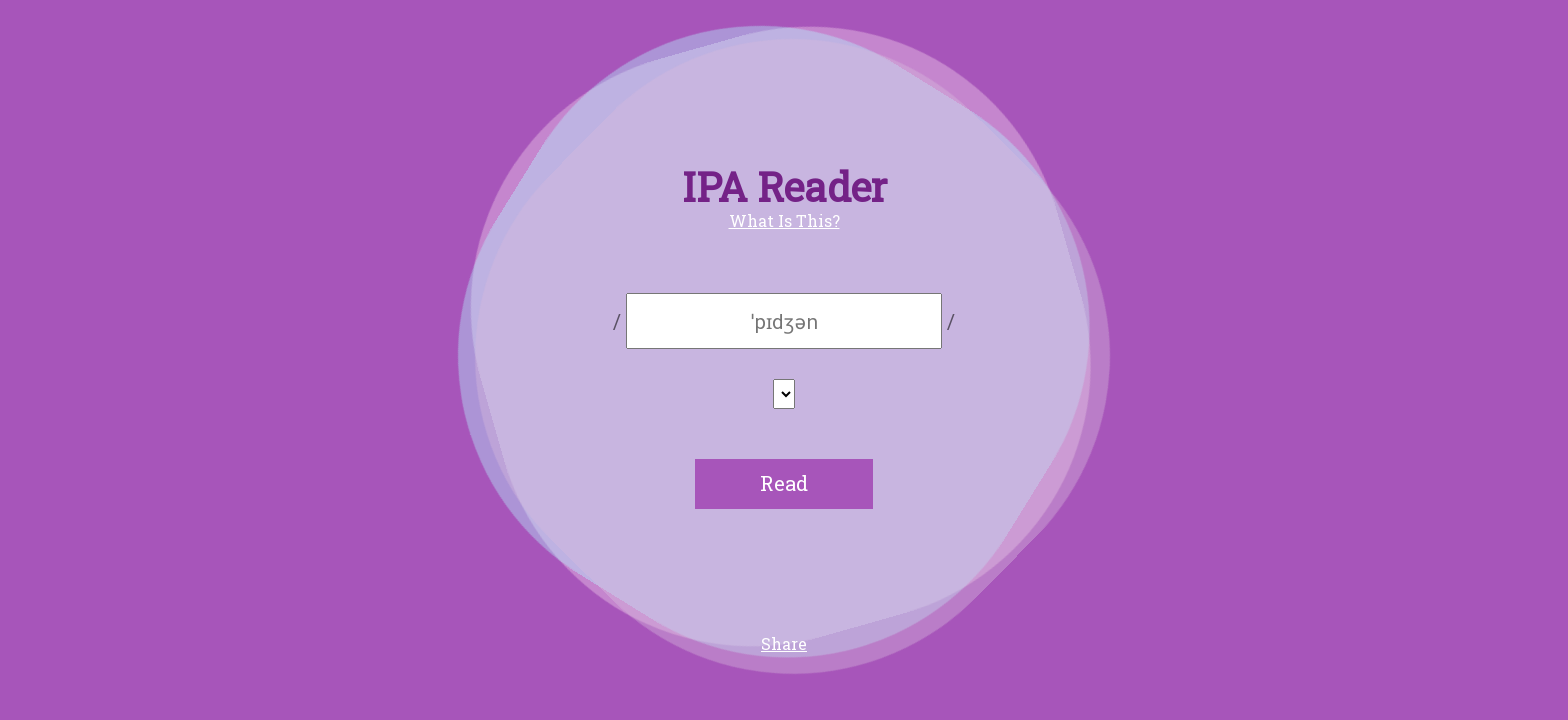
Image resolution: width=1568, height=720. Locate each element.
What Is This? (784, 220)
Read (784, 483)
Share (784, 643)
